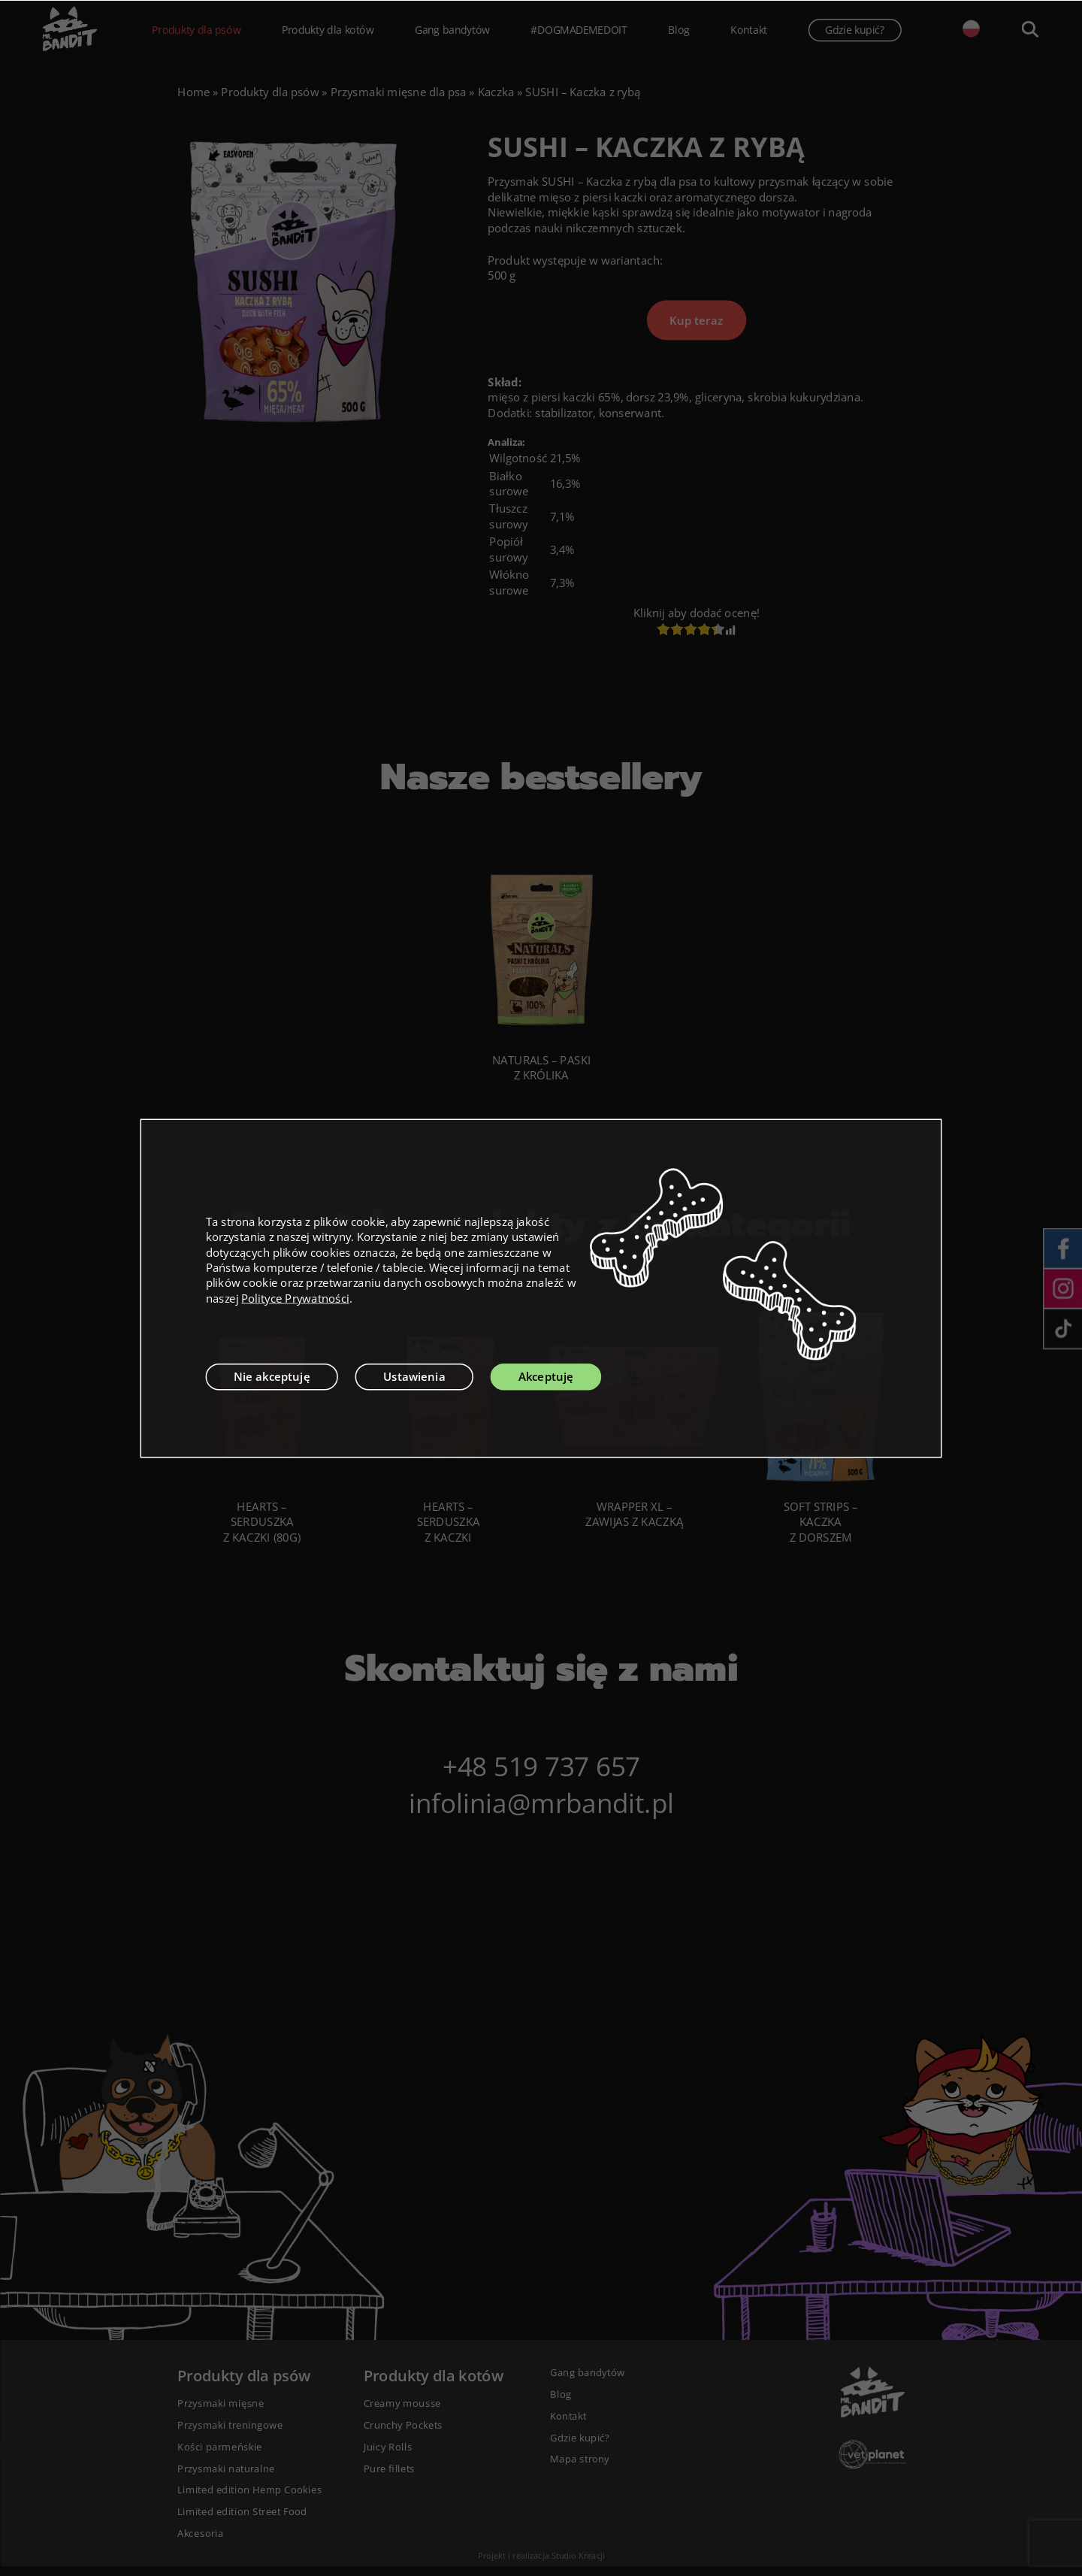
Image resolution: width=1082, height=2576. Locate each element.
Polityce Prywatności (295, 1298)
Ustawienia (414, 1376)
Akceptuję (545, 1376)
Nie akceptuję (272, 1376)
